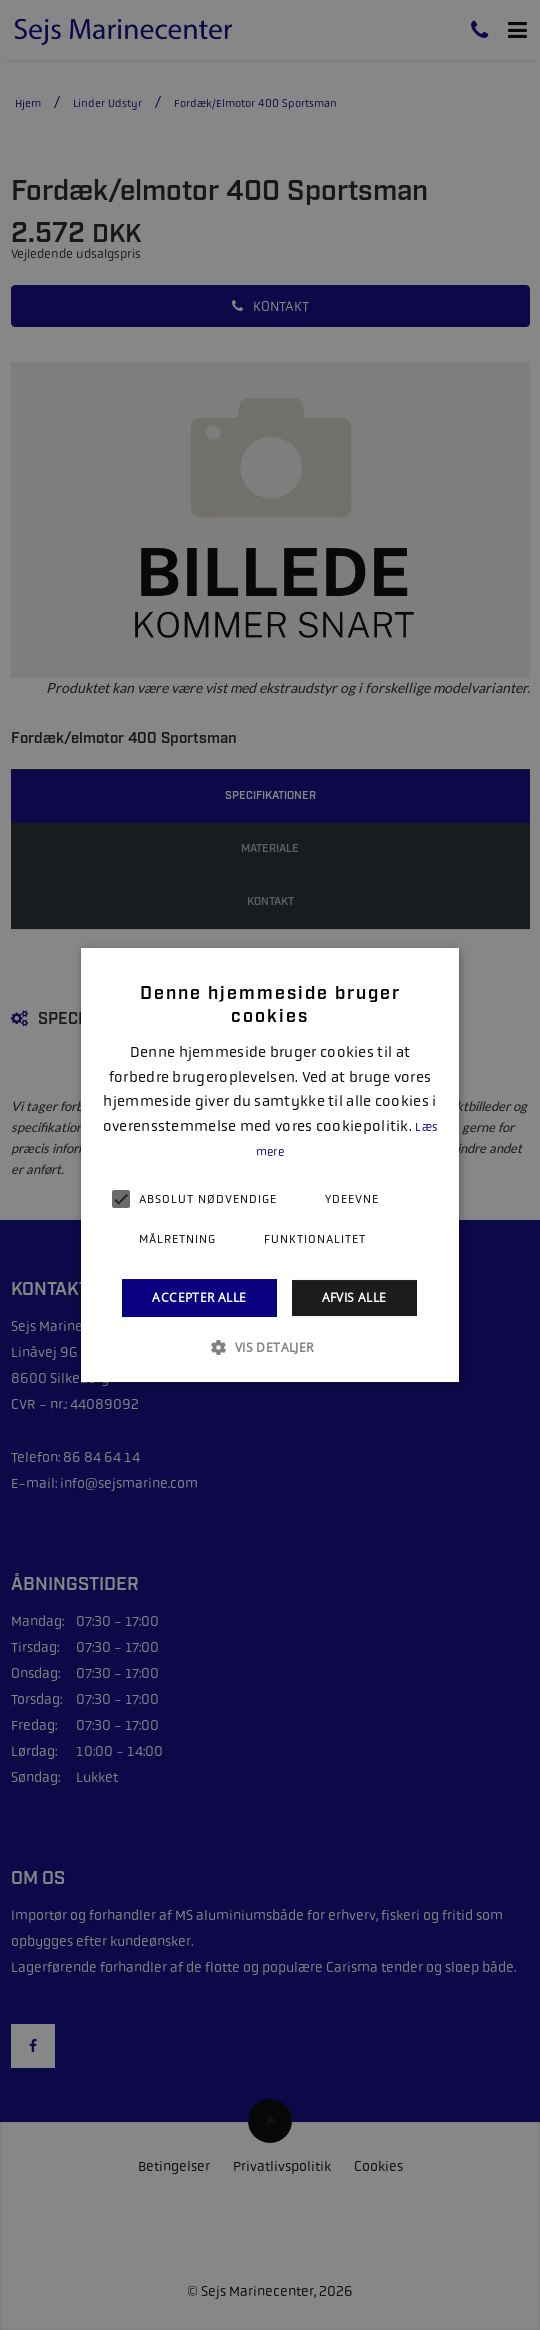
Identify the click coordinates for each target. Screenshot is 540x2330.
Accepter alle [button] (199, 1297)
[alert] (270, 1165)
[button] (269, 1347)
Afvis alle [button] (354, 1297)
